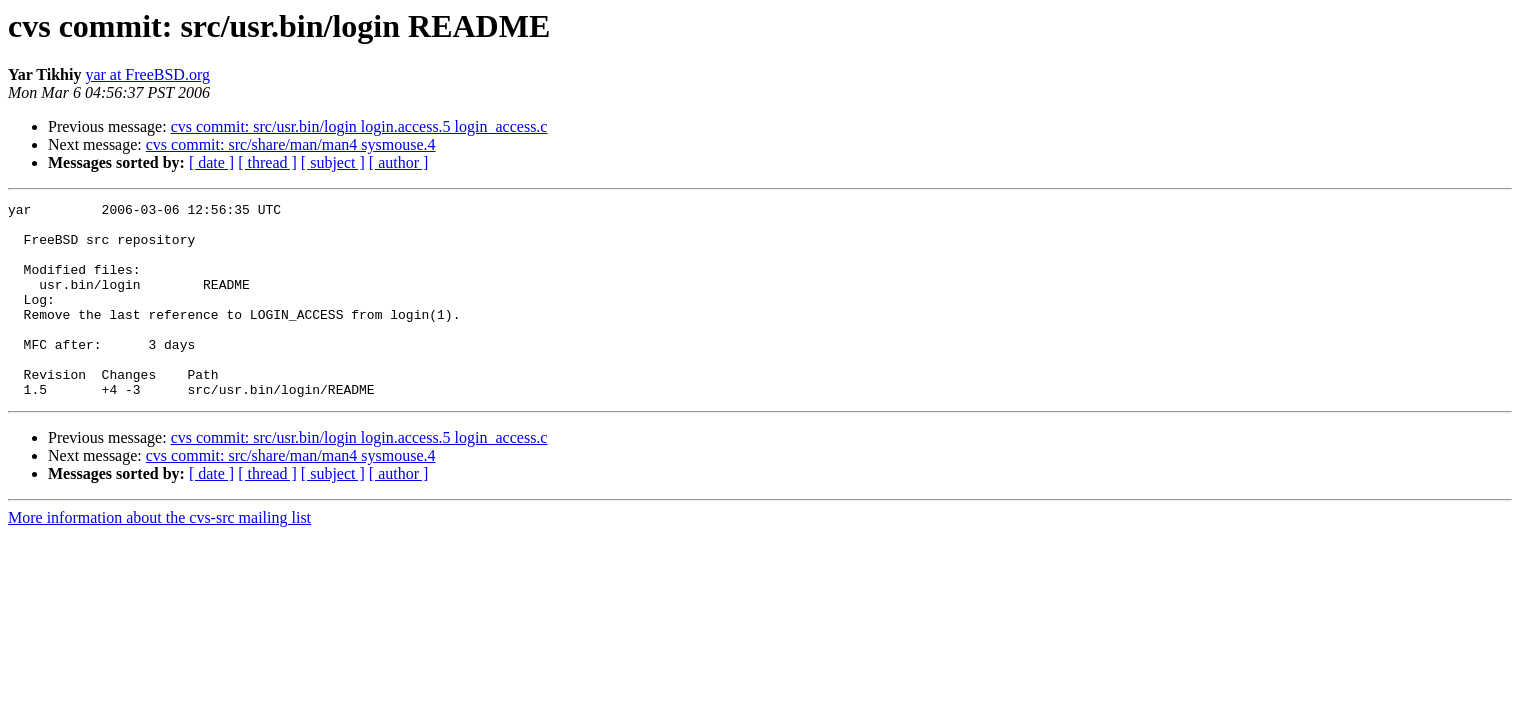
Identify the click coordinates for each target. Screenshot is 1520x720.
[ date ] (211, 162)
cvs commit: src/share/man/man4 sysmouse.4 (291, 144)
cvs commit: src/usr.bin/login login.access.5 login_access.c (359, 126)
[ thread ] (267, 162)
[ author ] (399, 162)
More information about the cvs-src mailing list (159, 556)
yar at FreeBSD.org (147, 74)
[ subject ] (333, 162)
